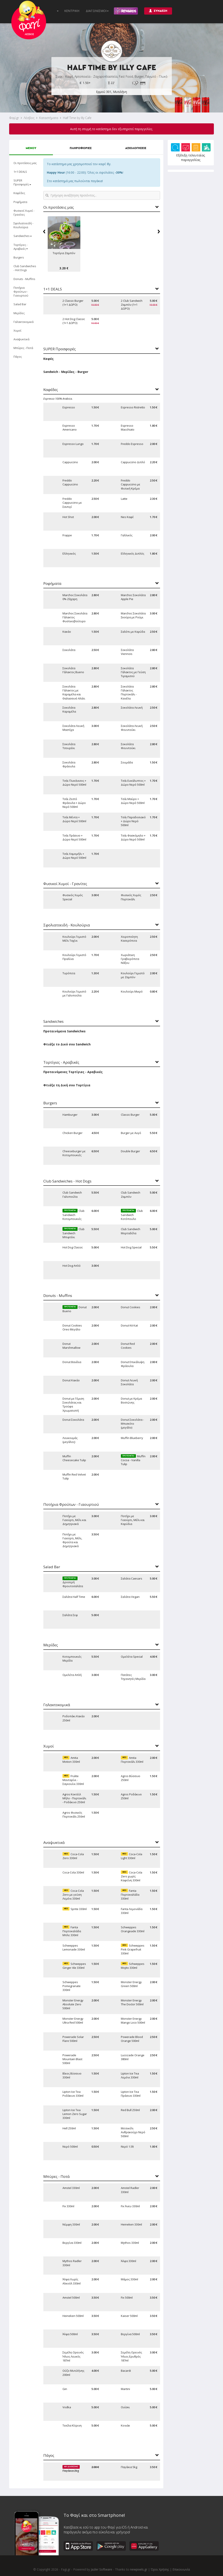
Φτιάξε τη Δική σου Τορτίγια (66, 1085)
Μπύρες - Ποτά (23, 348)
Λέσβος (29, 118)
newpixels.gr (138, 2569)
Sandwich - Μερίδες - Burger (65, 371)
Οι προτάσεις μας (25, 163)
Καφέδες (19, 193)
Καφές (48, 358)
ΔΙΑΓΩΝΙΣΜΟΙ (97, 11)
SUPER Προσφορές (22, 182)
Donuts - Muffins (24, 279)
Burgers (19, 257)
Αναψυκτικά (21, 339)
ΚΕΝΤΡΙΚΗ (71, 11)
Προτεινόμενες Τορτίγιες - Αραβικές (73, 1071)
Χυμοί (17, 330)
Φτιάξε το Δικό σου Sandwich (67, 1044)
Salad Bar (20, 304)
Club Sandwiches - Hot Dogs (25, 268)
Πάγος (18, 357)
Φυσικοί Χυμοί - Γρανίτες (24, 212)
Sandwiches (23, 236)
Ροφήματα (20, 202)
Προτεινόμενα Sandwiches (64, 1031)
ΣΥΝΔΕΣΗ (158, 10)
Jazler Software (101, 2569)
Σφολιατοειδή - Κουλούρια (23, 225)
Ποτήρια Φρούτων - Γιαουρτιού (21, 291)
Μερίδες (19, 313)
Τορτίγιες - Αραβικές (21, 247)
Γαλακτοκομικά (24, 322)
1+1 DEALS (20, 172)
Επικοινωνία (181, 2569)
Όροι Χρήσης (160, 2569)
